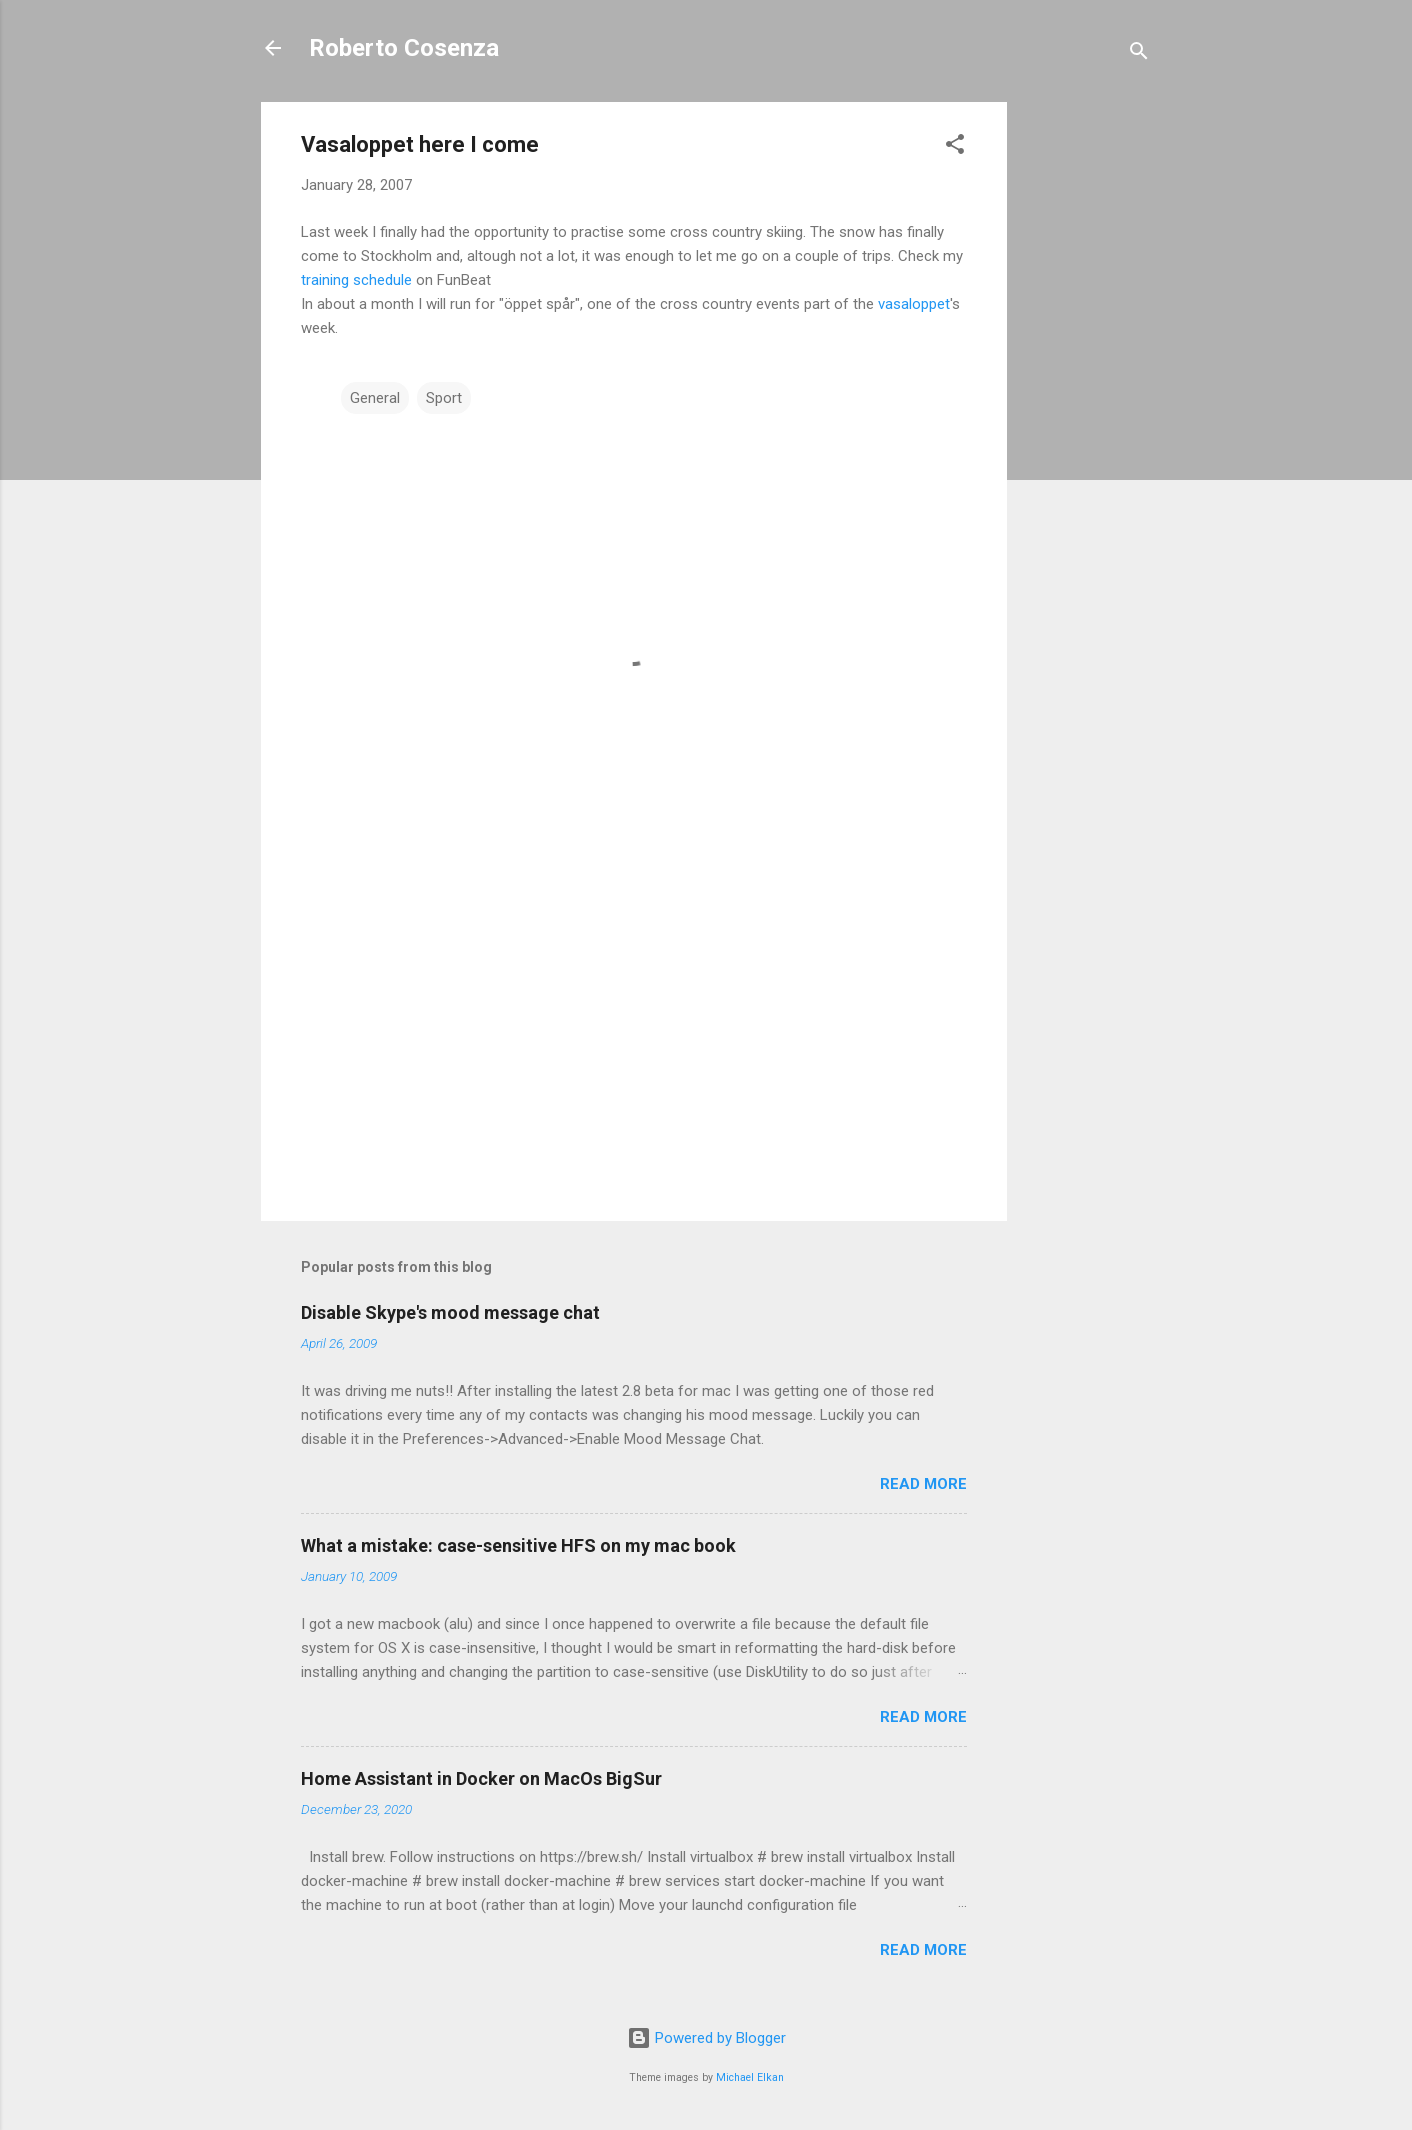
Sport (444, 398)
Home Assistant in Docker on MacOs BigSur (481, 1778)
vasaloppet (914, 304)
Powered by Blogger (706, 2038)
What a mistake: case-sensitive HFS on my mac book (518, 1545)
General (375, 398)
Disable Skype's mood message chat (450, 1312)
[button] (955, 147)
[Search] (1139, 54)
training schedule (356, 280)
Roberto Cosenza (404, 48)
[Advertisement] (1087, 402)
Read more (923, 1484)
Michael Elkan (750, 2077)
